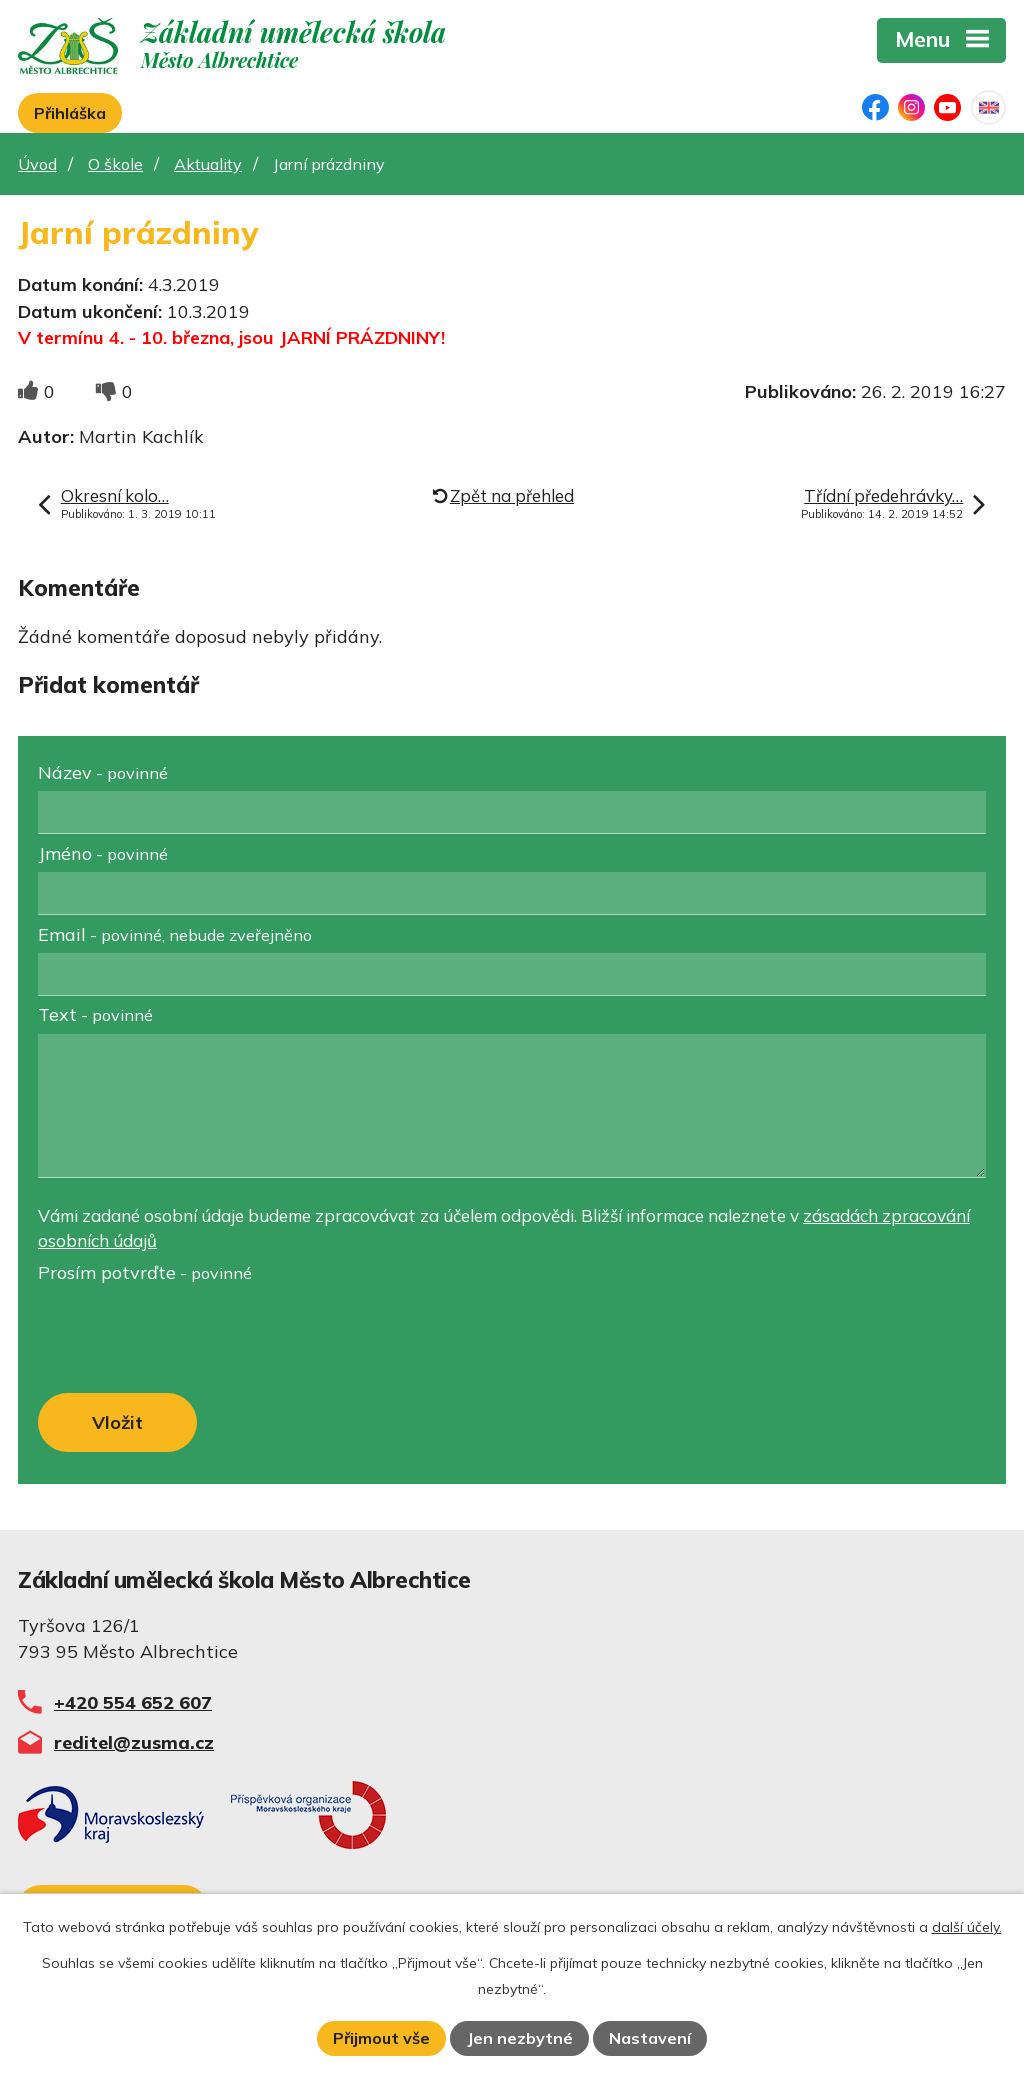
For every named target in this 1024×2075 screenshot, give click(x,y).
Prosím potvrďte (145, 1272)
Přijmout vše (381, 2038)
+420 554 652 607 (133, 1702)
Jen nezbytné (520, 2038)
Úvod (37, 164)
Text (95, 1014)
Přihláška (70, 113)
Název (103, 772)
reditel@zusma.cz (134, 1742)
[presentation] (185, 1340)
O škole (115, 164)
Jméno (103, 853)
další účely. (967, 1927)
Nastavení (650, 2038)
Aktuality (208, 164)
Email (175, 934)
